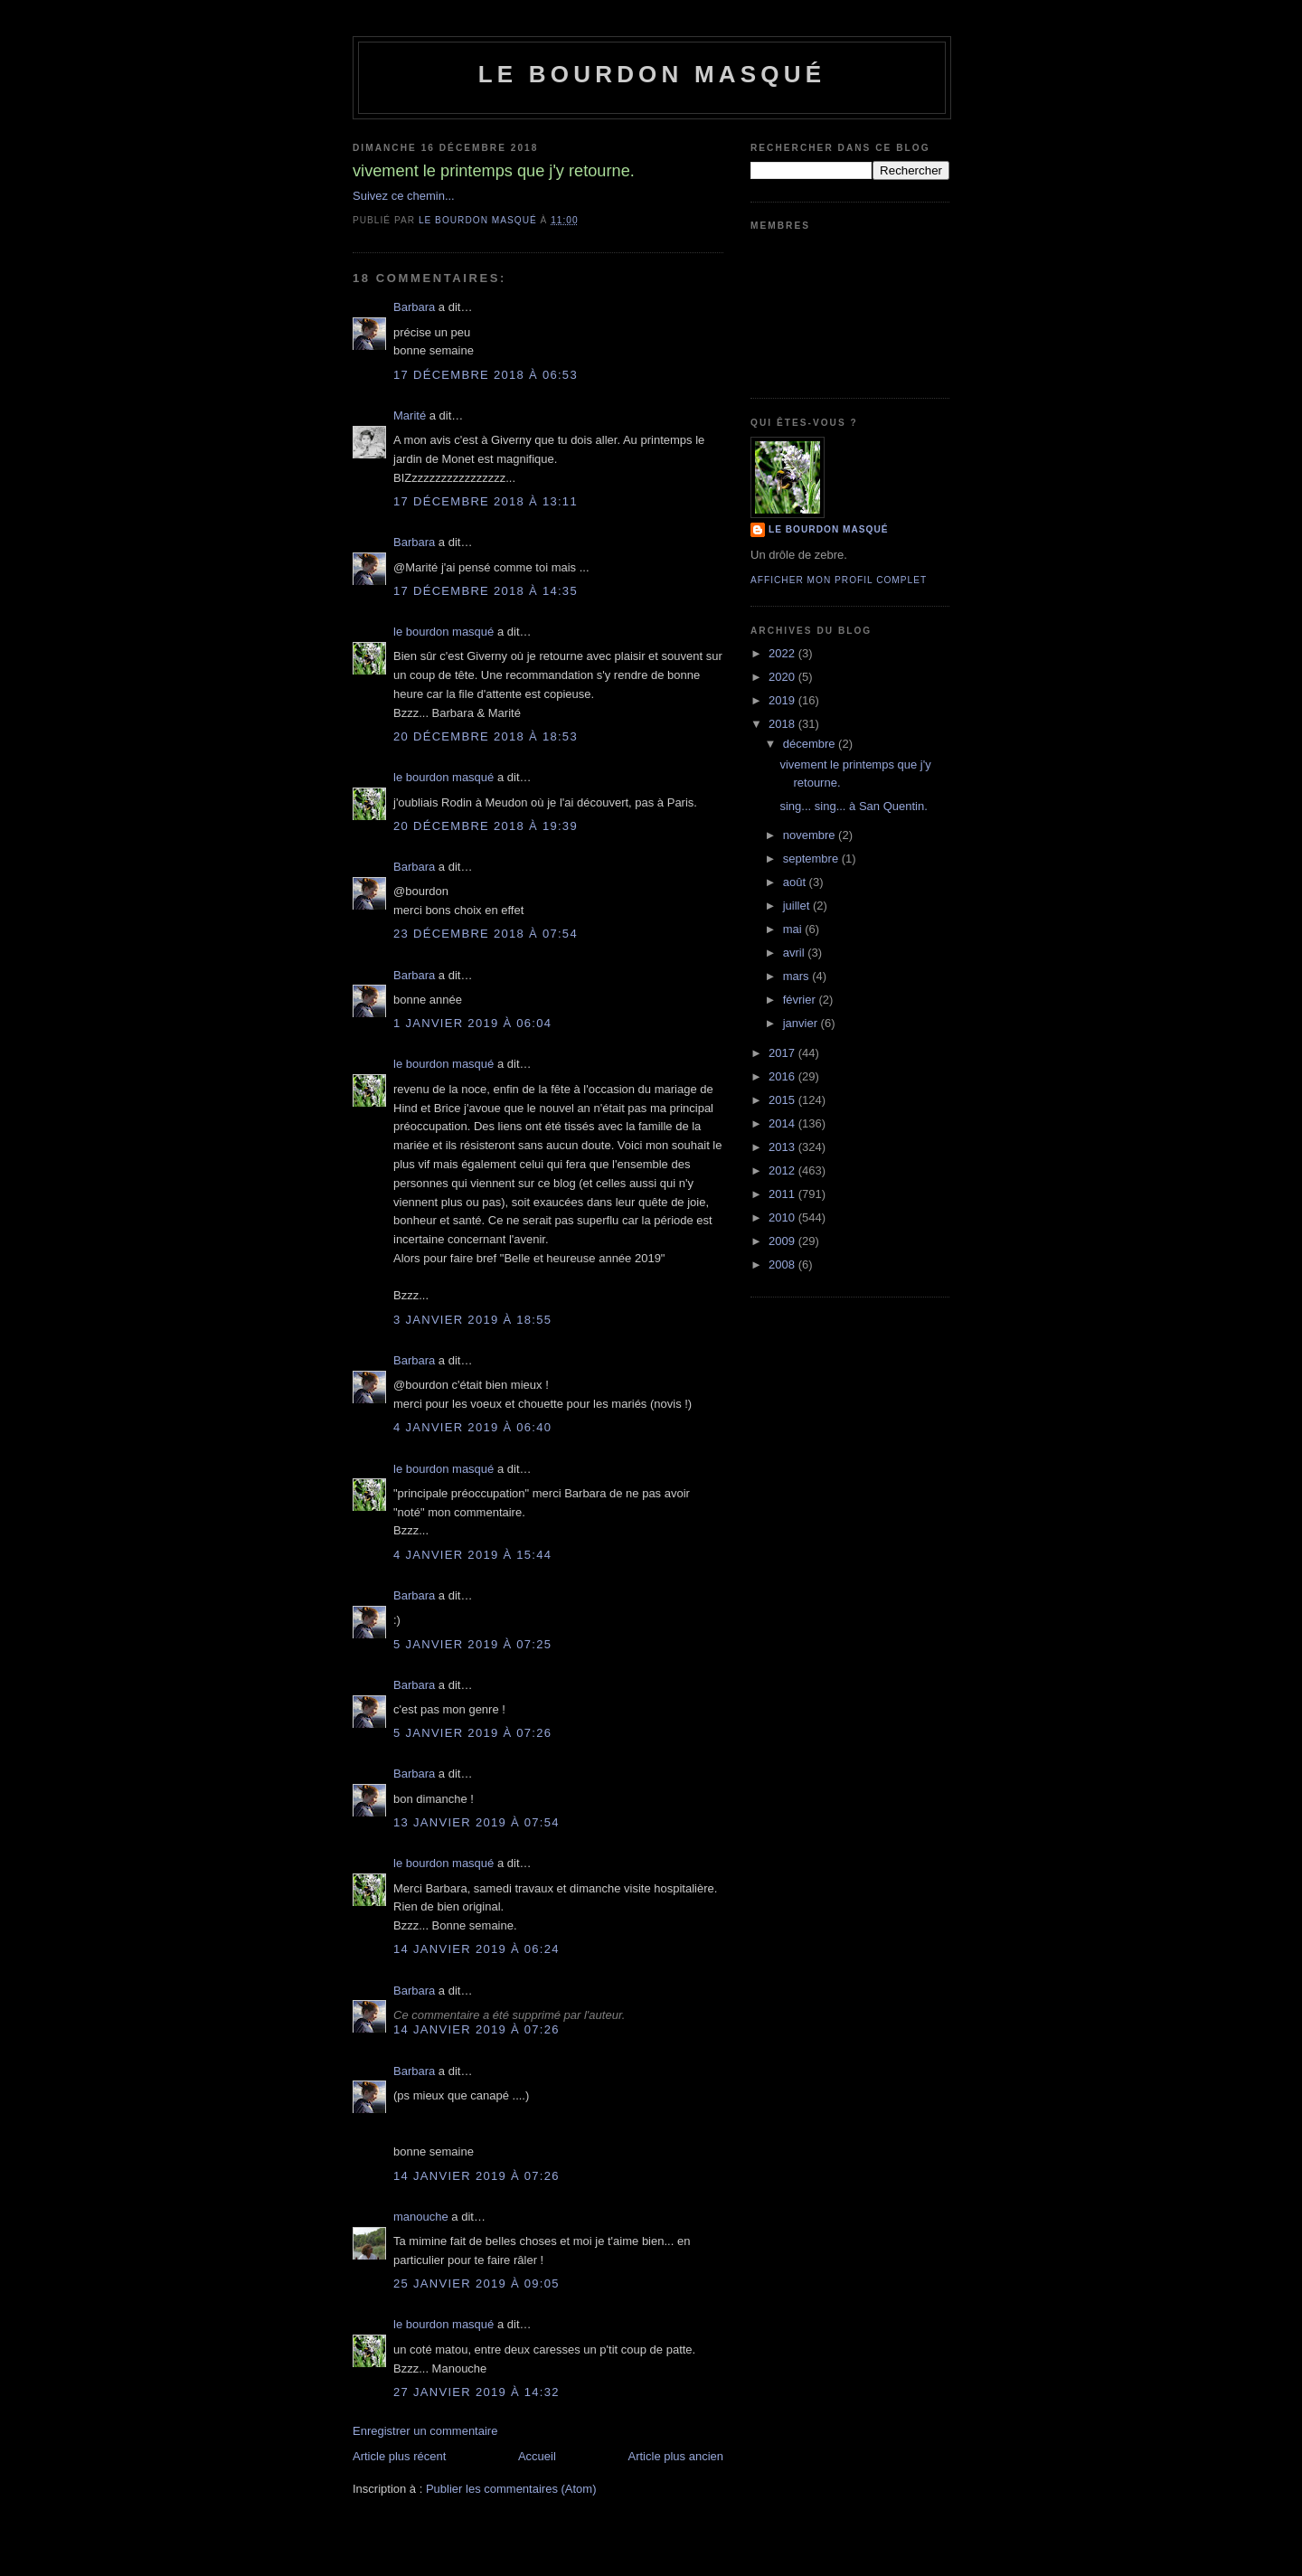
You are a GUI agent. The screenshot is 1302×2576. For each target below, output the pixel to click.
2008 (783, 1264)
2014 (783, 1123)
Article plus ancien (676, 2456)
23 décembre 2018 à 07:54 (485, 933)
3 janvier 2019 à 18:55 (472, 1319)
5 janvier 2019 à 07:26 (472, 1733)
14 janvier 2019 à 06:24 (476, 1949)
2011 (783, 1194)
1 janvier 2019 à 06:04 (472, 1023)
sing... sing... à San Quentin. (853, 806)
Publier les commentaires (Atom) (511, 2489)
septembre (812, 858)
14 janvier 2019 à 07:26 (476, 2029)
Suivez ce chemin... (404, 196)
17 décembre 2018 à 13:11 (485, 501)
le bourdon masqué (652, 74)
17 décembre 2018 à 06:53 (485, 375)
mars (798, 976)
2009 (783, 1241)
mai (794, 929)
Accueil (537, 2456)
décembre (810, 743)
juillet (798, 905)
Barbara (414, 307)
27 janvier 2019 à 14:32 (476, 2392)
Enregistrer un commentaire (425, 2431)
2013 (783, 1147)
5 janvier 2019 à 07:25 (472, 1644)
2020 (783, 677)
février (801, 999)
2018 (783, 724)
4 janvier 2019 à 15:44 (472, 1555)
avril (795, 952)
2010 (783, 1217)
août (796, 882)
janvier (802, 1023)
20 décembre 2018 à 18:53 (485, 736)
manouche (420, 2216)
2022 (783, 653)
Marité (409, 415)
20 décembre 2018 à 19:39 (485, 826)
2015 (783, 1100)
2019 (783, 700)
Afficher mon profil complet (838, 580)
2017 (783, 1053)
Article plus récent (399, 2456)
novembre (810, 835)
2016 (783, 1076)
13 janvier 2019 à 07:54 (476, 1822)
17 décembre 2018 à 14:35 (485, 591)
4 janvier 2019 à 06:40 (472, 1427)
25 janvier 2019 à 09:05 (476, 2283)
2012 (783, 1170)
